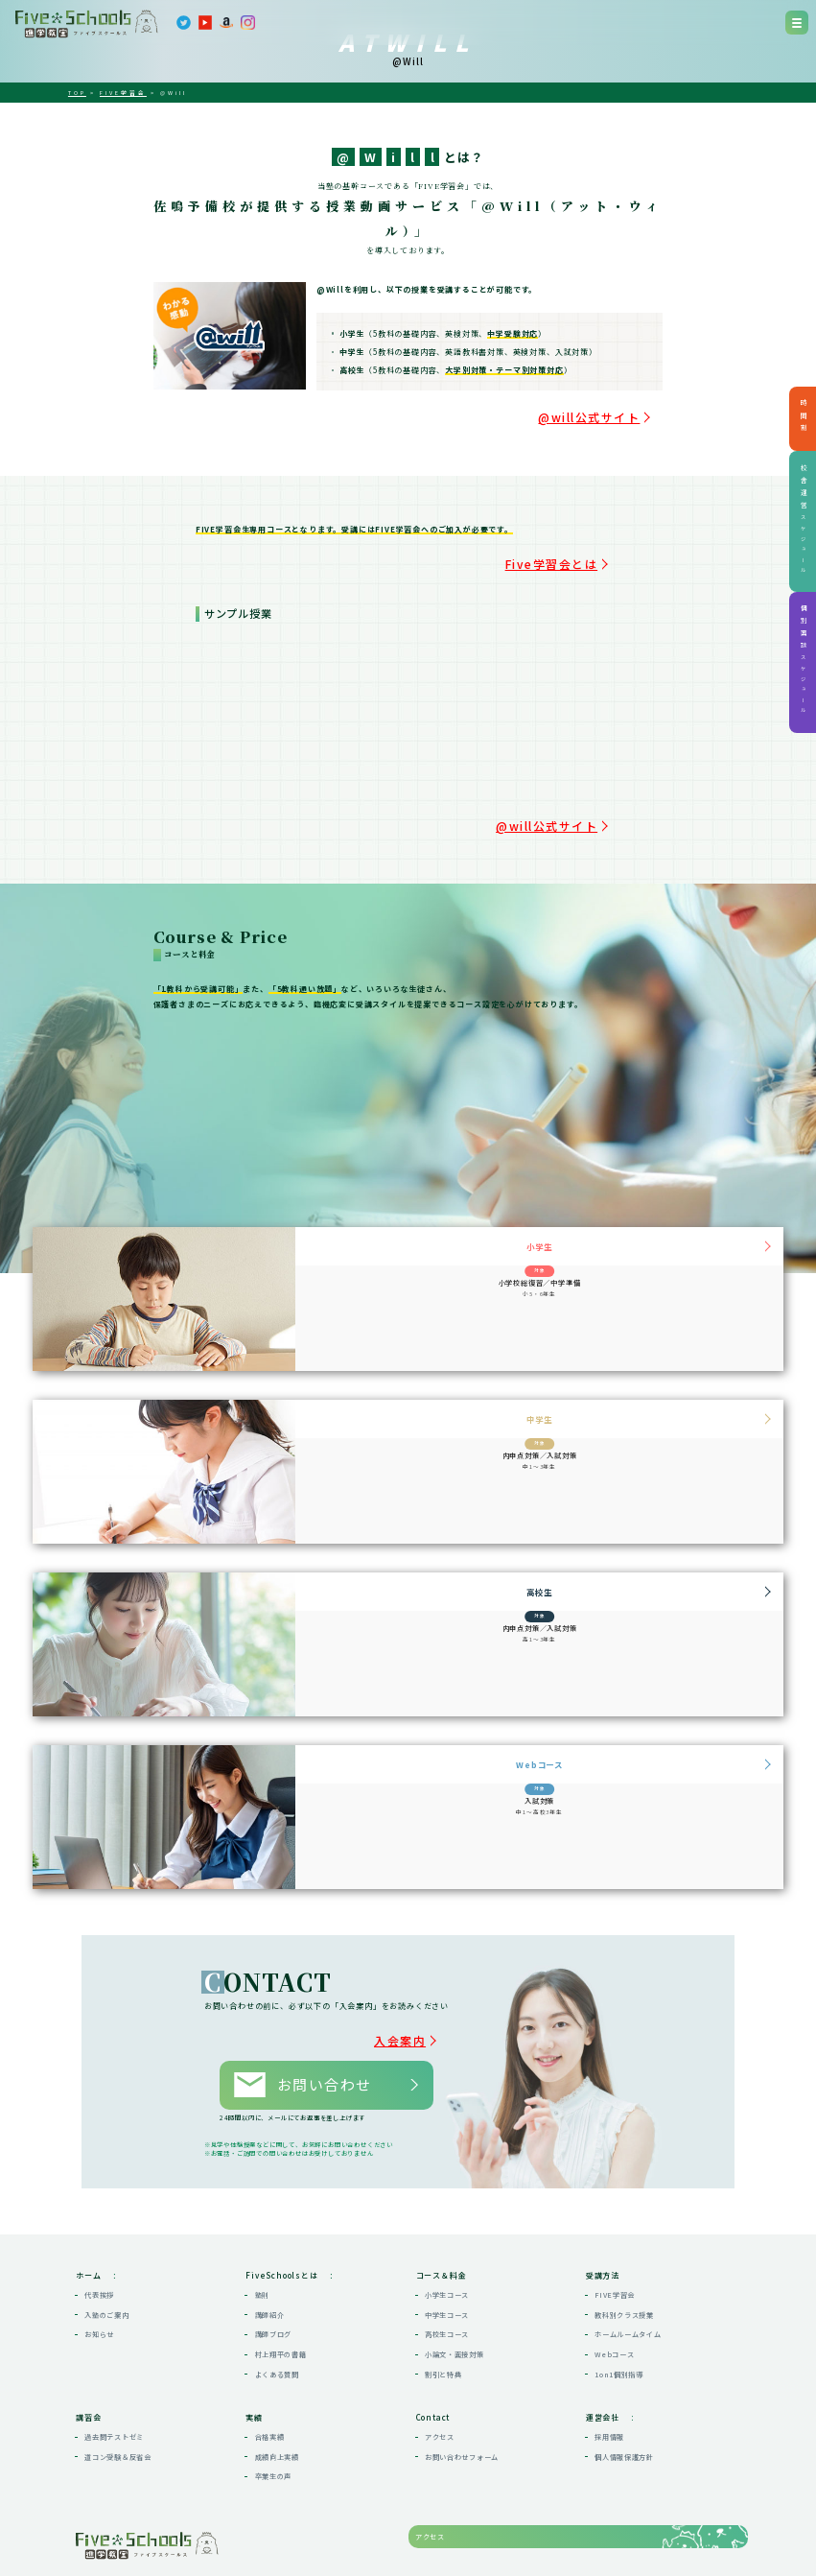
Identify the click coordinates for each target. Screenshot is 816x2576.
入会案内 (423, 2001)
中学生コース (447, 2250)
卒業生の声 (273, 2411)
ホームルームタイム (628, 2269)
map (233, 2531)
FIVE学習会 (615, 2229)
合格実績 (270, 2371)
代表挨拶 (99, 2229)
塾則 (262, 2229)
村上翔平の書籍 (281, 2289)
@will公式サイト (626, 411)
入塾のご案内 (106, 2250)
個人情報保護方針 (624, 2392)
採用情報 (609, 2371)
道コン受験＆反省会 (118, 2392)
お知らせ (99, 2269)
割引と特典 (443, 2308)
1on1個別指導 (619, 2308)
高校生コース (447, 2269)
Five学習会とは (584, 547)
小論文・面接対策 (454, 2289)
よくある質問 (277, 2308)
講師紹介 (270, 2250)
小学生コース (447, 2229)
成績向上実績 (277, 2392)
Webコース (614, 2289)
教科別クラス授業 (624, 2250)
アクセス (440, 2371)
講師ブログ (273, 2269)
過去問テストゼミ (114, 2371)
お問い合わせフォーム (462, 2392)
